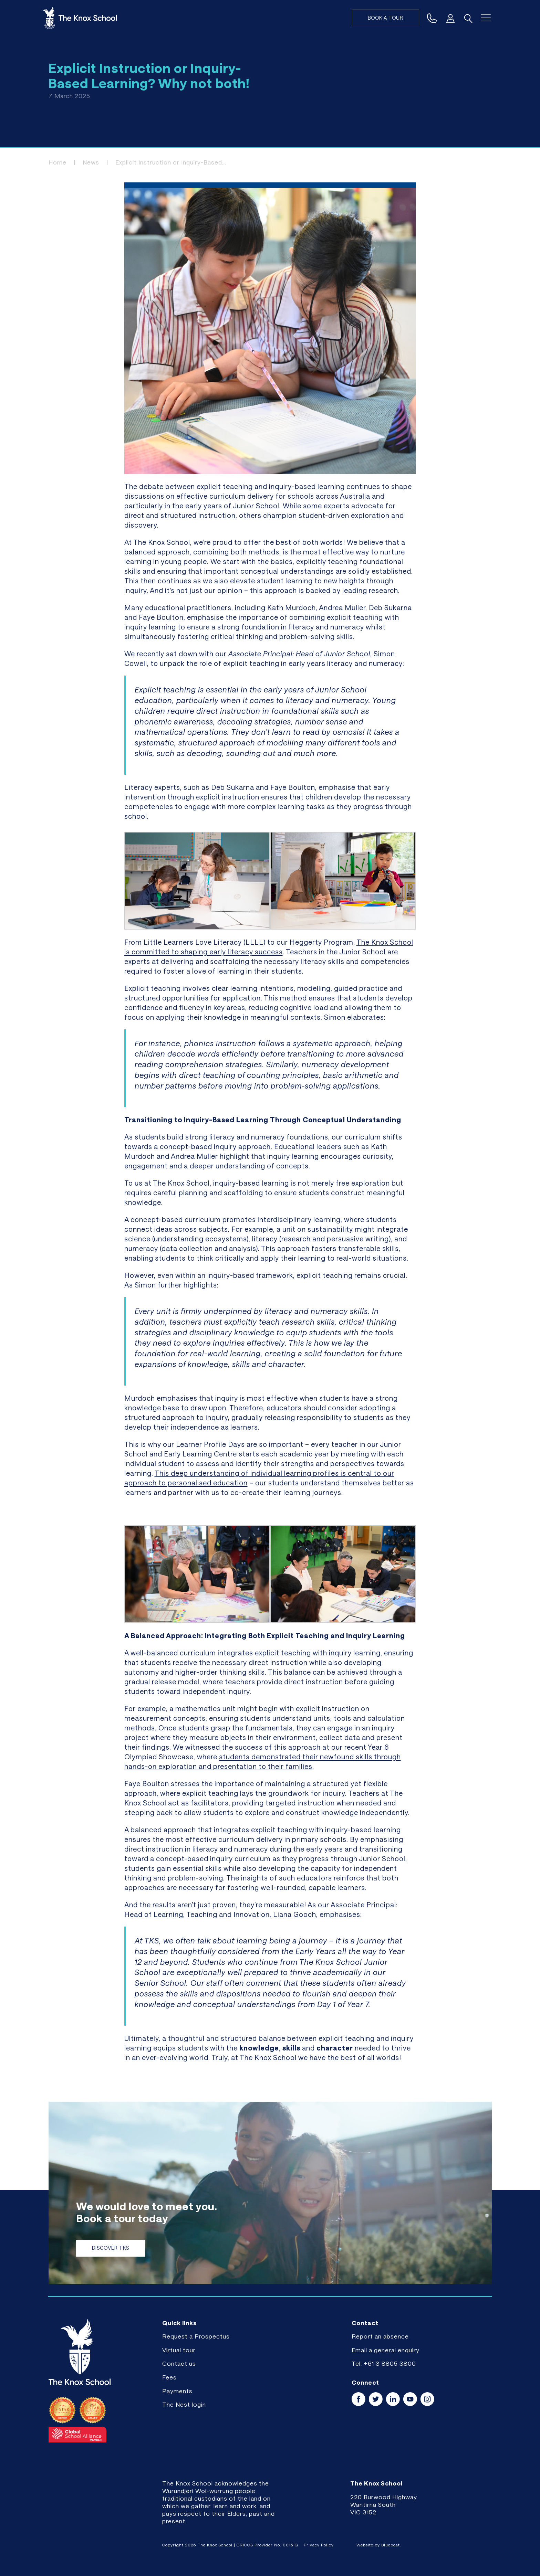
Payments (177, 2390)
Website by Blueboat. (378, 2544)
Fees (169, 2377)
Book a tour (385, 18)
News (91, 162)
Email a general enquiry (385, 2349)
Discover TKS (110, 2248)
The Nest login (184, 2404)
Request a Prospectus (196, 2336)
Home (57, 162)
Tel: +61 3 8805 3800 (384, 2363)
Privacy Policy (319, 2544)
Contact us (179, 2363)
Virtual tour (179, 2349)
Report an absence (380, 2336)
